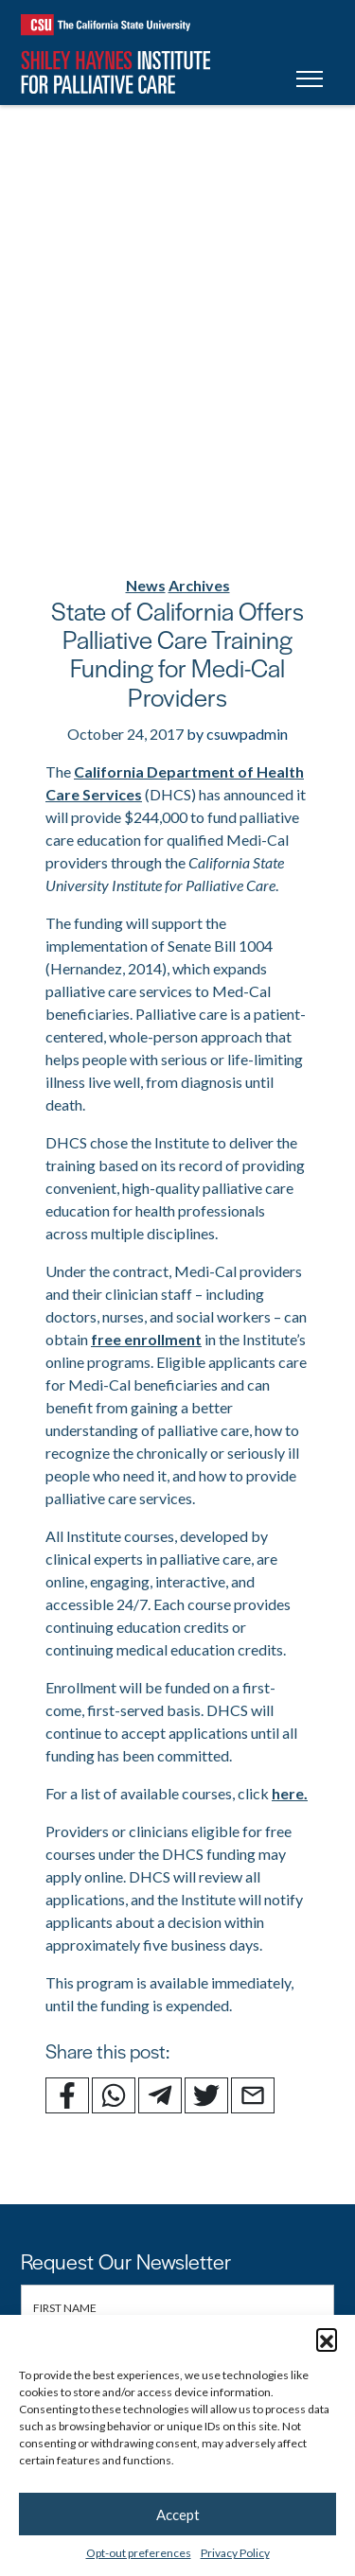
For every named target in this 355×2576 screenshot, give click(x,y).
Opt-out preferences (138, 2553)
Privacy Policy (235, 2553)
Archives (199, 585)
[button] (326, 2338)
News (146, 585)
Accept (178, 2514)
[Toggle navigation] (309, 81)
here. (290, 1793)
